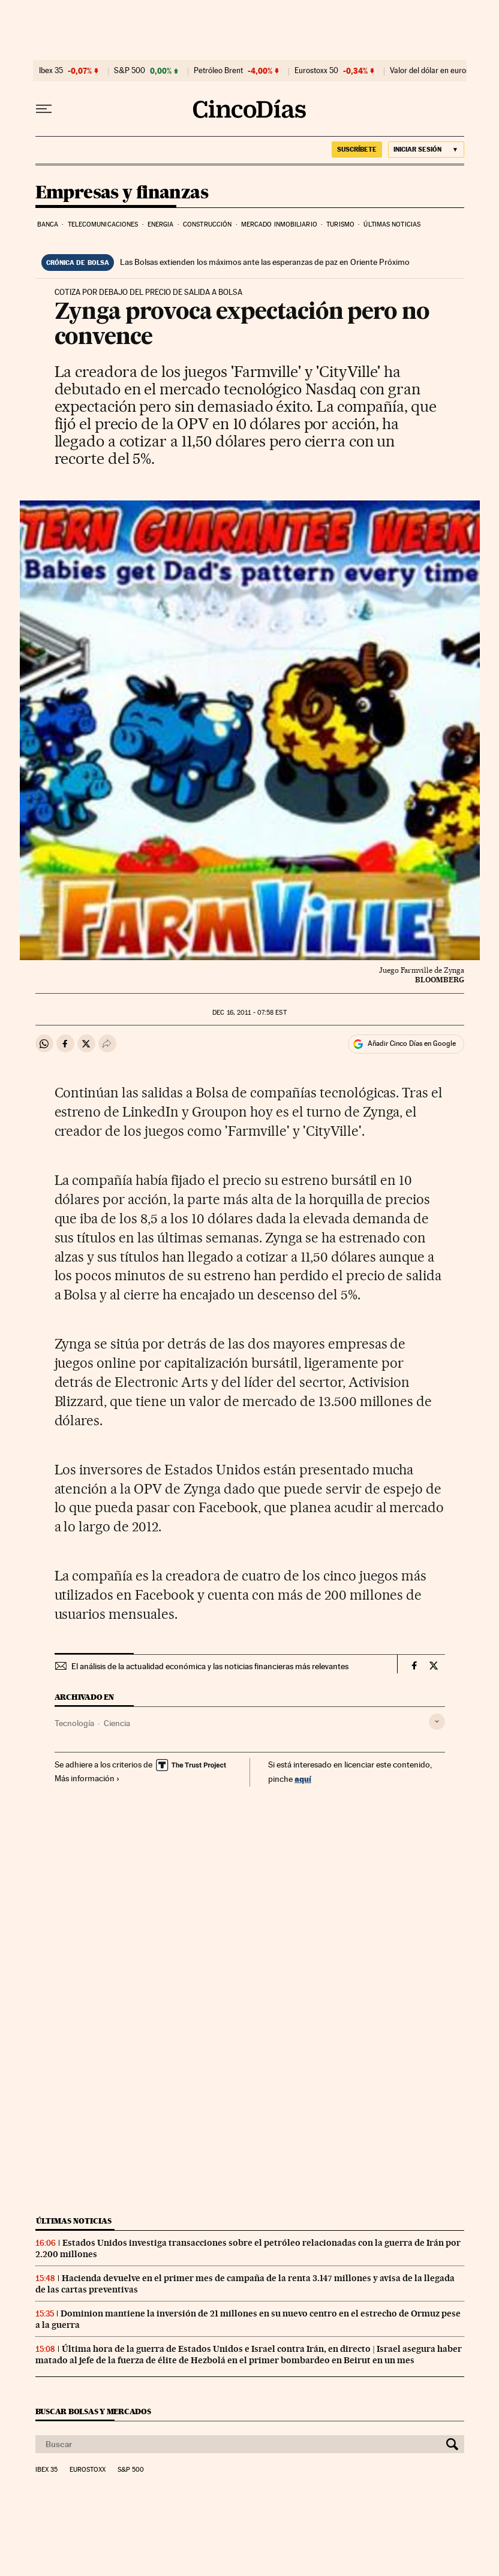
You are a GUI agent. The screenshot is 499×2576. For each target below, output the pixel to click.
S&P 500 (129, 71)
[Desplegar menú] (43, 109)
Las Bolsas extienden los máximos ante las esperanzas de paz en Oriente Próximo (265, 262)
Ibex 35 (51, 71)
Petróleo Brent (218, 71)
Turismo (340, 224)
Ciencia (117, 1723)
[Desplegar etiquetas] (437, 1722)
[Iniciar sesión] (426, 149)
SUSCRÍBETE (357, 149)
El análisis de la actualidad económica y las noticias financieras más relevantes (209, 1666)
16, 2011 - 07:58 (249, 1012)
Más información (87, 1778)
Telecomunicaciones (103, 224)
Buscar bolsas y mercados (93, 2411)
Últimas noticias (391, 224)
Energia (161, 224)
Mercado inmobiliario (279, 224)
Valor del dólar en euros (430, 71)
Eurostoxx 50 (316, 71)
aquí (302, 1778)
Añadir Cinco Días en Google (412, 1043)
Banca (48, 224)
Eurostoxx (88, 2470)
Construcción (207, 224)
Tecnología (74, 1723)
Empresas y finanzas (122, 193)
